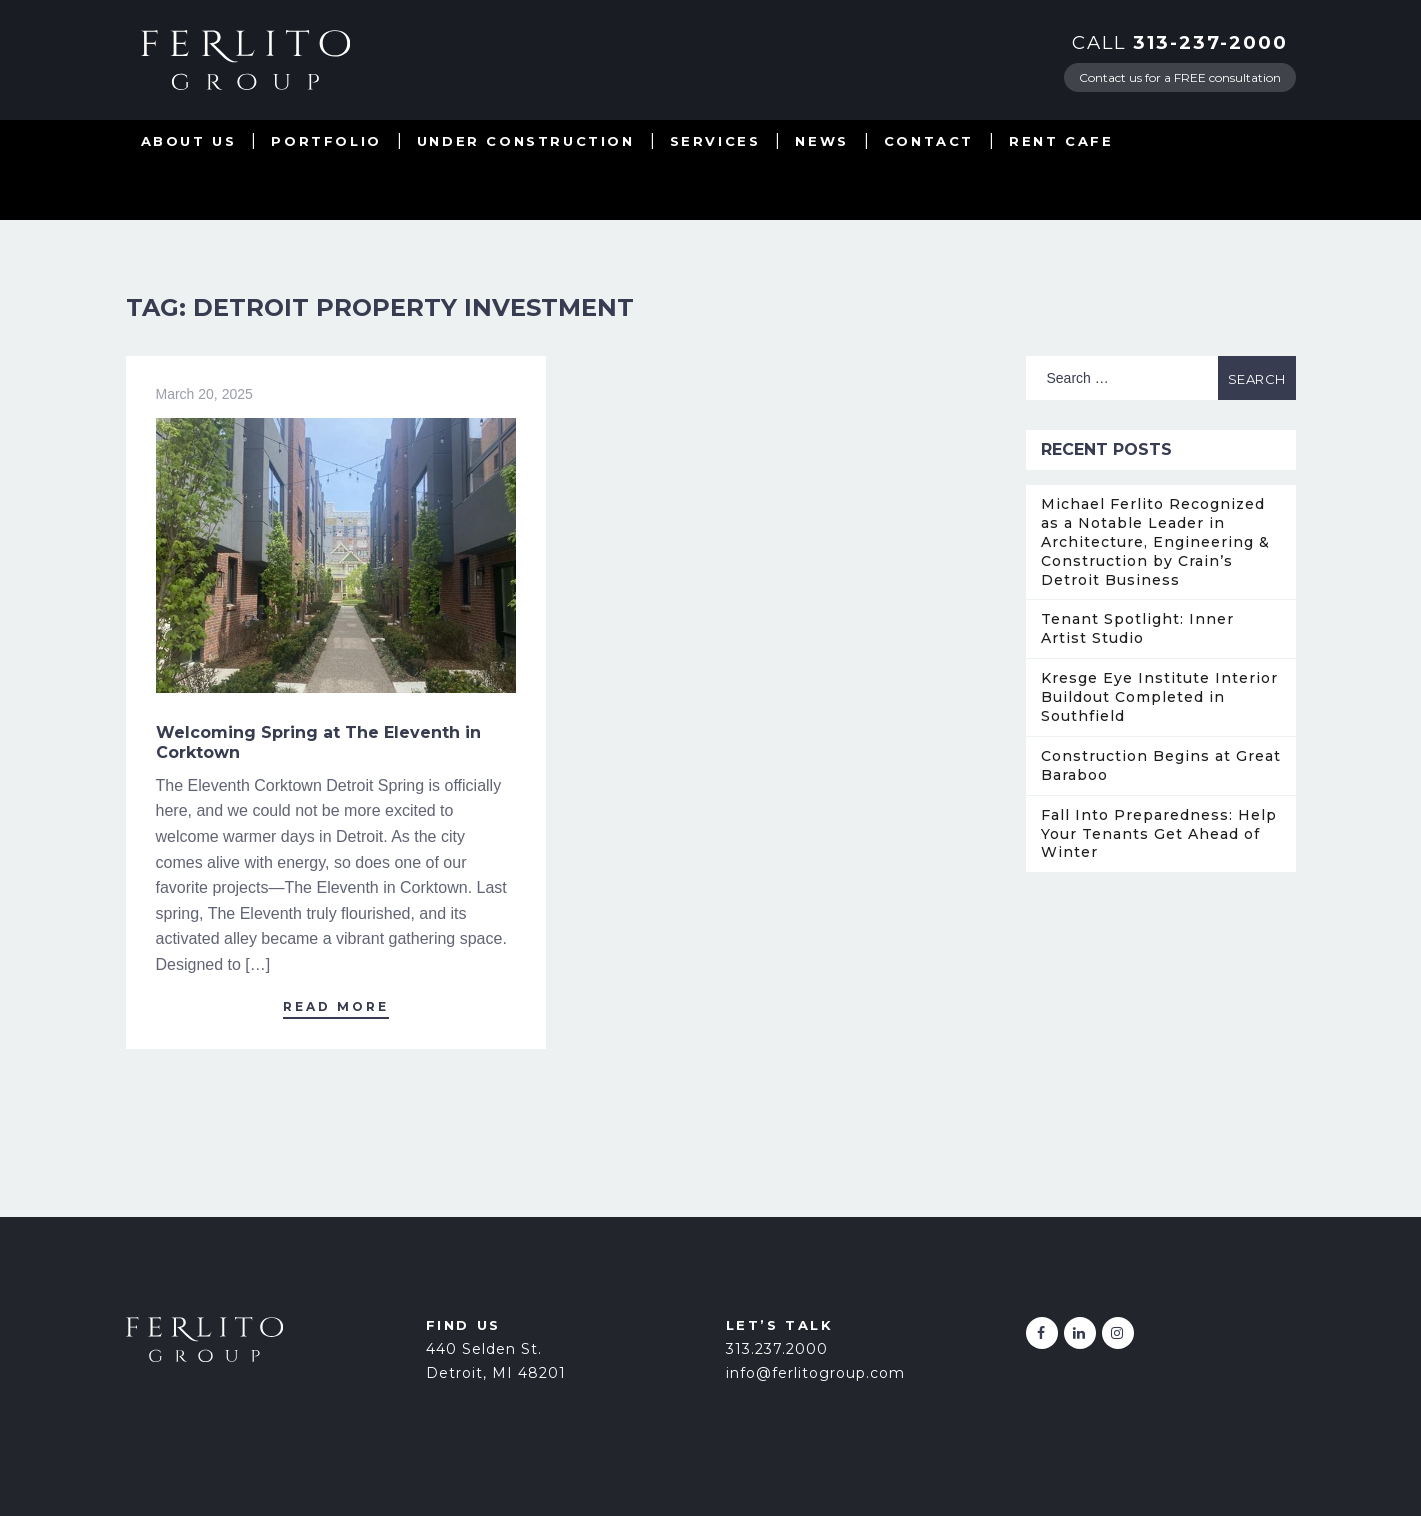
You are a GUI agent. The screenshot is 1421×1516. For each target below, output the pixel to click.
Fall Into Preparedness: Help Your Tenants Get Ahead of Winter (1159, 834)
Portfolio (326, 141)
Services (715, 141)
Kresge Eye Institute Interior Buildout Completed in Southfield (1159, 697)
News (821, 141)
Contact (929, 141)
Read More (336, 1006)
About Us (189, 141)
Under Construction (526, 141)
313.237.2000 (777, 1349)
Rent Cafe (1061, 141)
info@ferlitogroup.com (815, 1373)
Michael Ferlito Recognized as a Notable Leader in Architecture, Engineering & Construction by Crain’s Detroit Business (1155, 542)
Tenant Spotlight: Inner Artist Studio (1137, 628)
